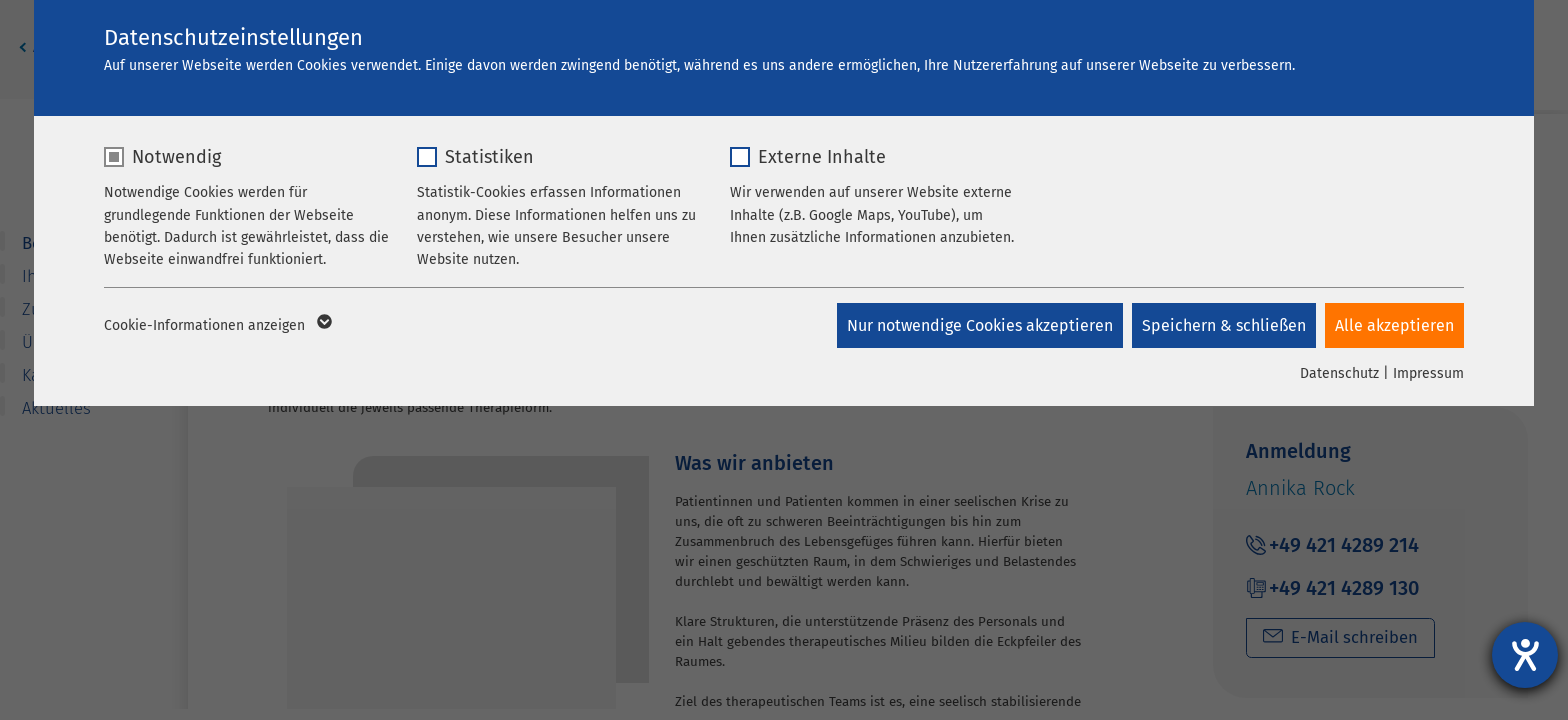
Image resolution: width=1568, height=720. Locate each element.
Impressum (1428, 373)
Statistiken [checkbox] (489, 157)
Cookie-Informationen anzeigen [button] (216, 326)
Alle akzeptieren (1394, 325)
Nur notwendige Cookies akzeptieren (978, 325)
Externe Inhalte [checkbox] (822, 157)
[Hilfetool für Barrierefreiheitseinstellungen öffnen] (1525, 655)
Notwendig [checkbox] (176, 157)
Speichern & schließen (1223, 325)
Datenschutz (1339, 373)
